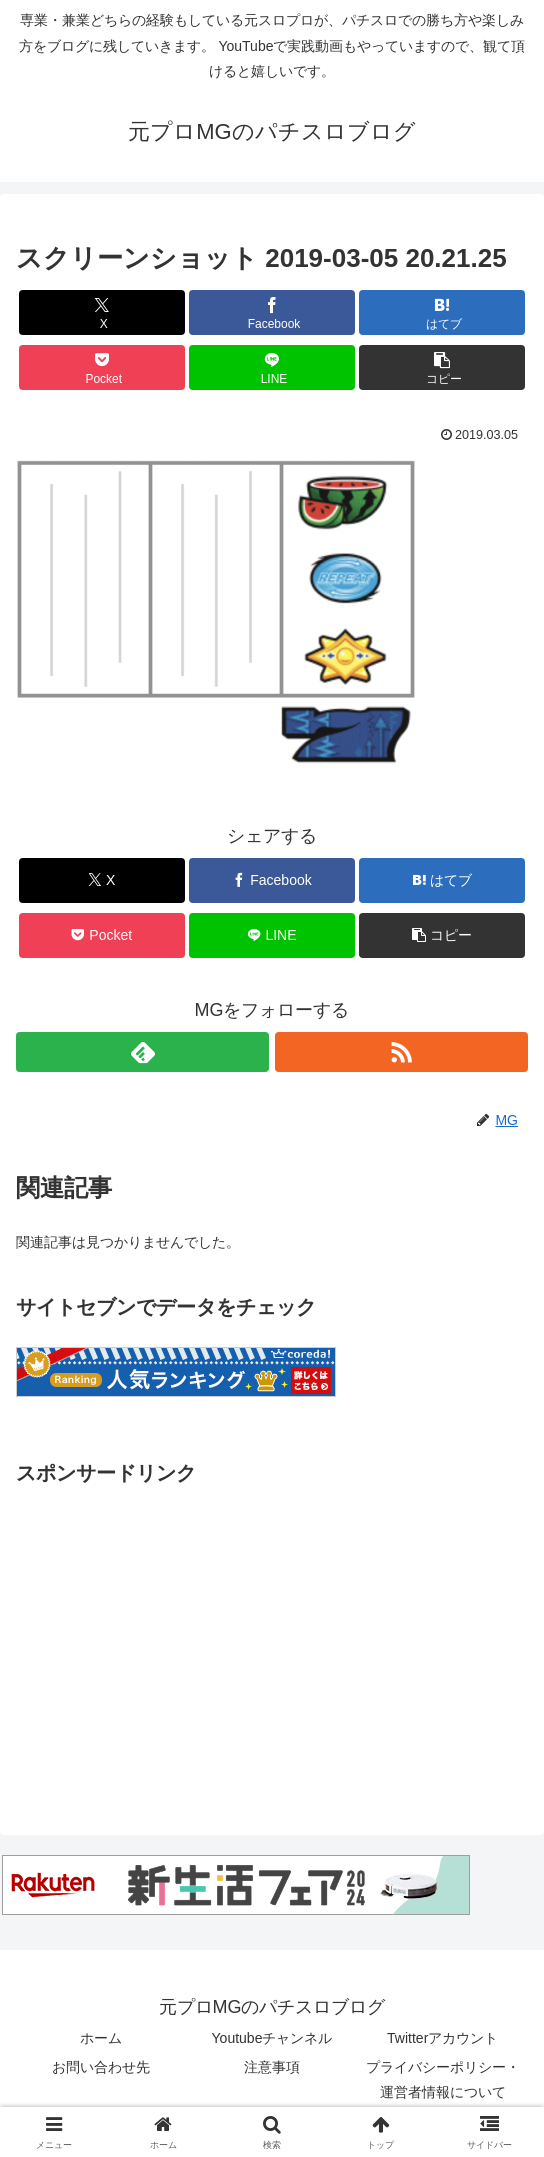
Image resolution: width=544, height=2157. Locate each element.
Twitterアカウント (442, 2038)
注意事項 (272, 2067)
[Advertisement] (272, 1631)
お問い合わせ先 (101, 2067)
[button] (442, 367)
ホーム (101, 2038)
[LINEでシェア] (272, 367)
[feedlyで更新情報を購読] (142, 1052)
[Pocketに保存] (102, 367)
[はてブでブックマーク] (442, 312)
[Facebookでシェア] (272, 312)
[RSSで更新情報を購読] (401, 1052)
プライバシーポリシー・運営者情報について (443, 2079)
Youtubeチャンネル (272, 2038)
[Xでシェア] (102, 312)
